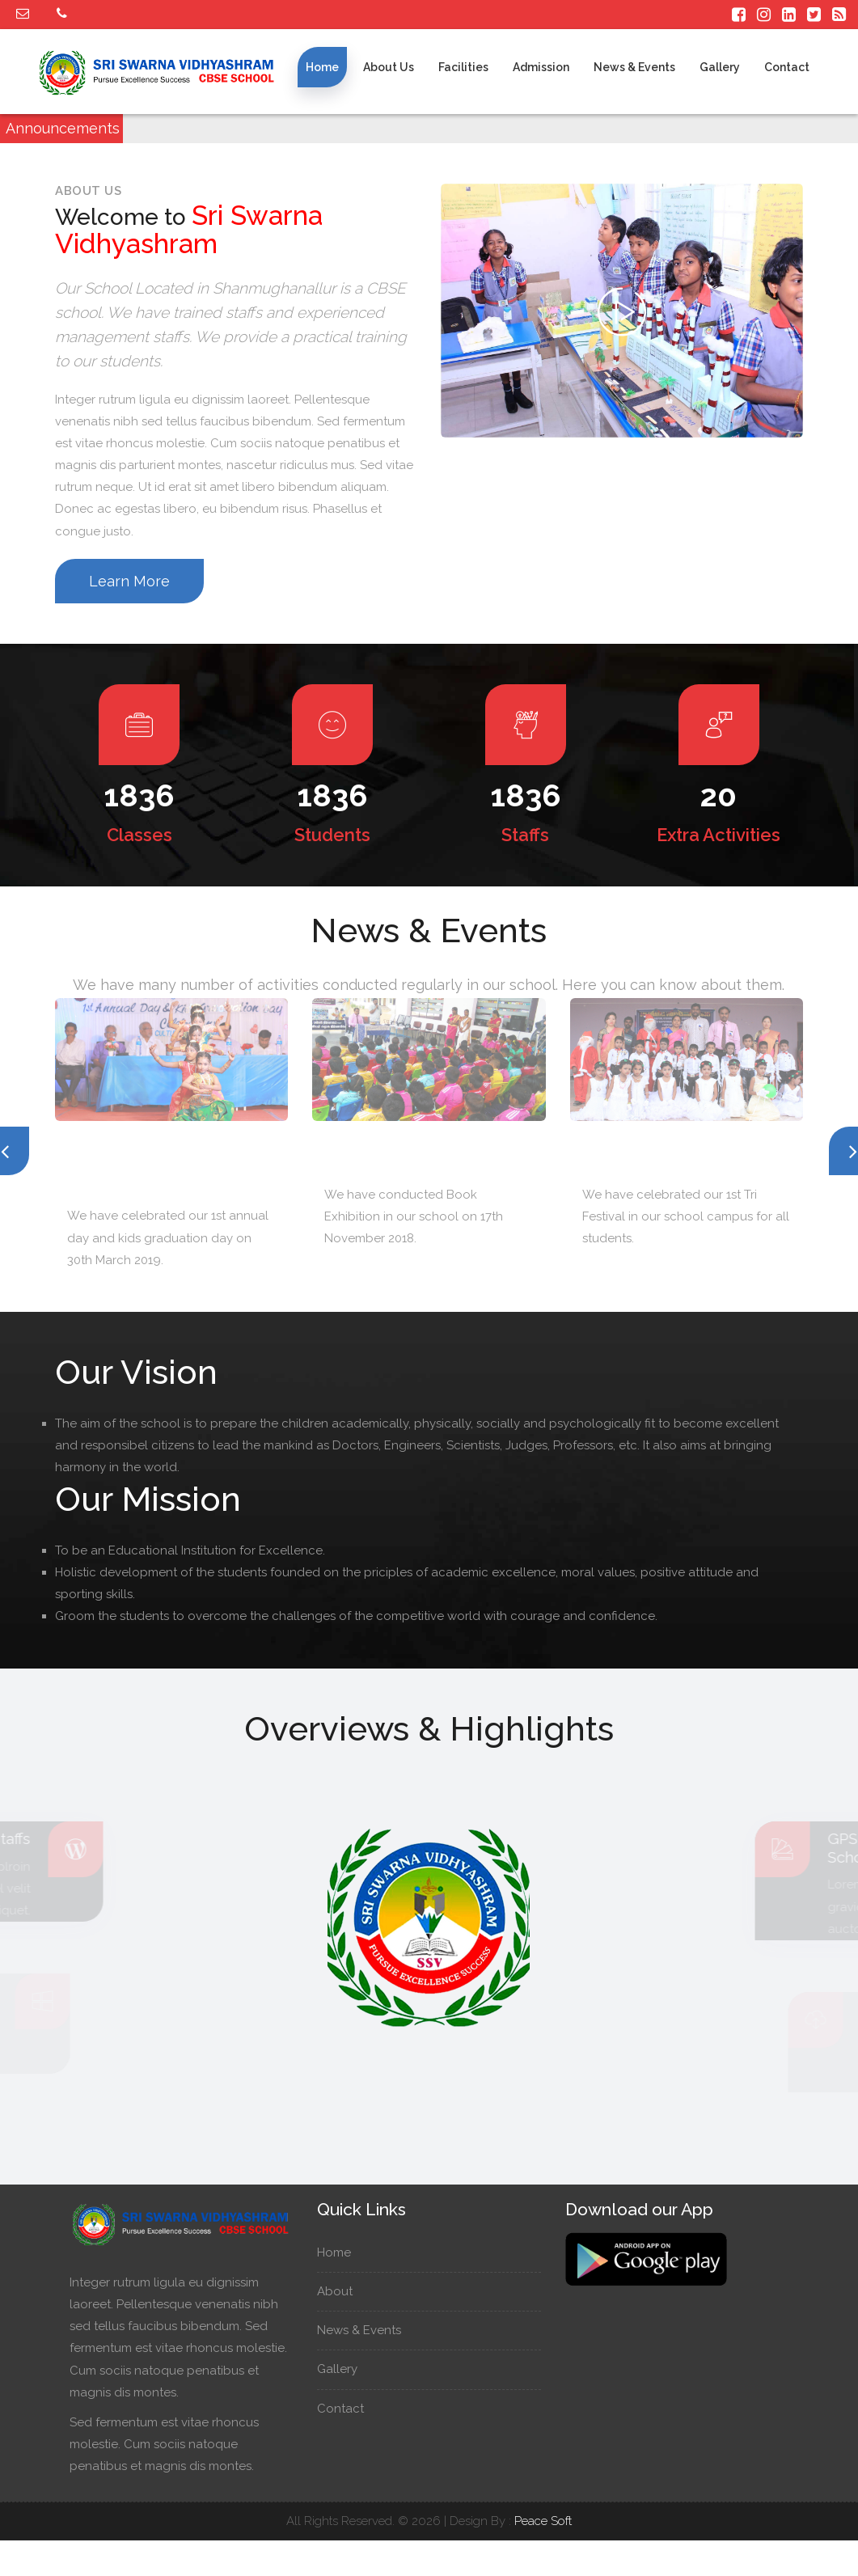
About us (388, 67)
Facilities (463, 67)
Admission (541, 67)
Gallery (720, 67)
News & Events (634, 67)
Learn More (129, 581)
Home (322, 67)
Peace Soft (543, 2521)
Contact (786, 67)
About (342, 2291)
